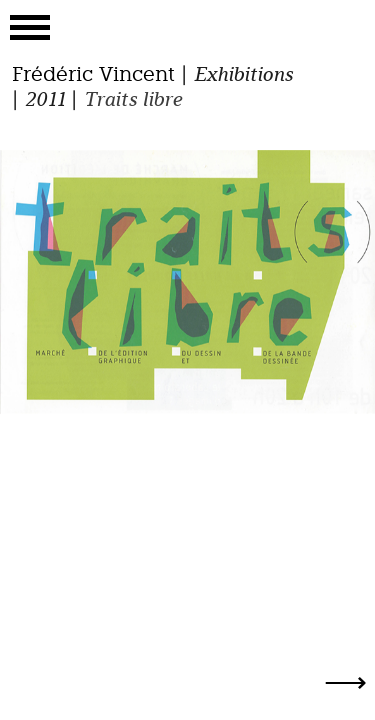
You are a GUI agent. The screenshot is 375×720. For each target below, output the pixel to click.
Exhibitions (243, 74)
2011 (44, 99)
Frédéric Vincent (93, 74)
